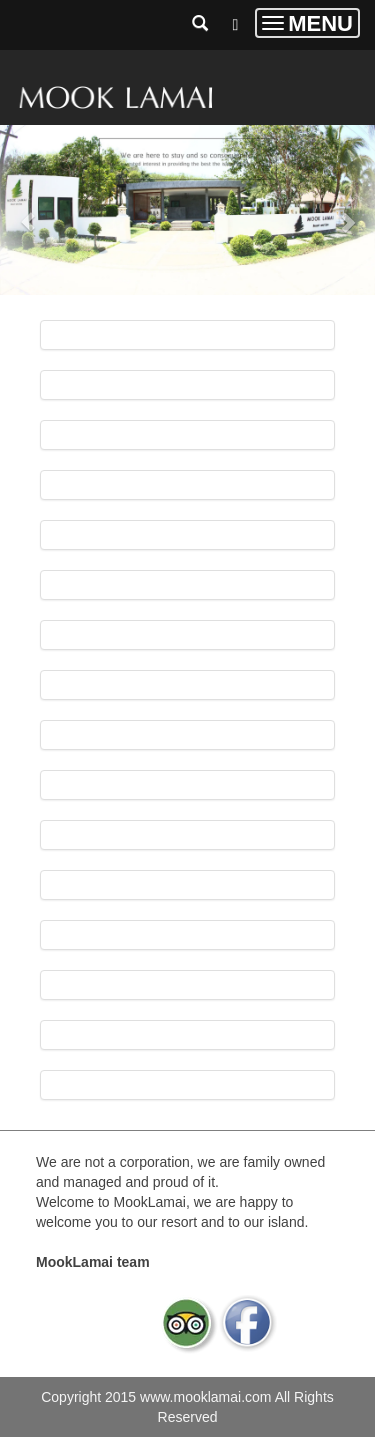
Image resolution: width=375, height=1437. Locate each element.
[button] (28, 212)
